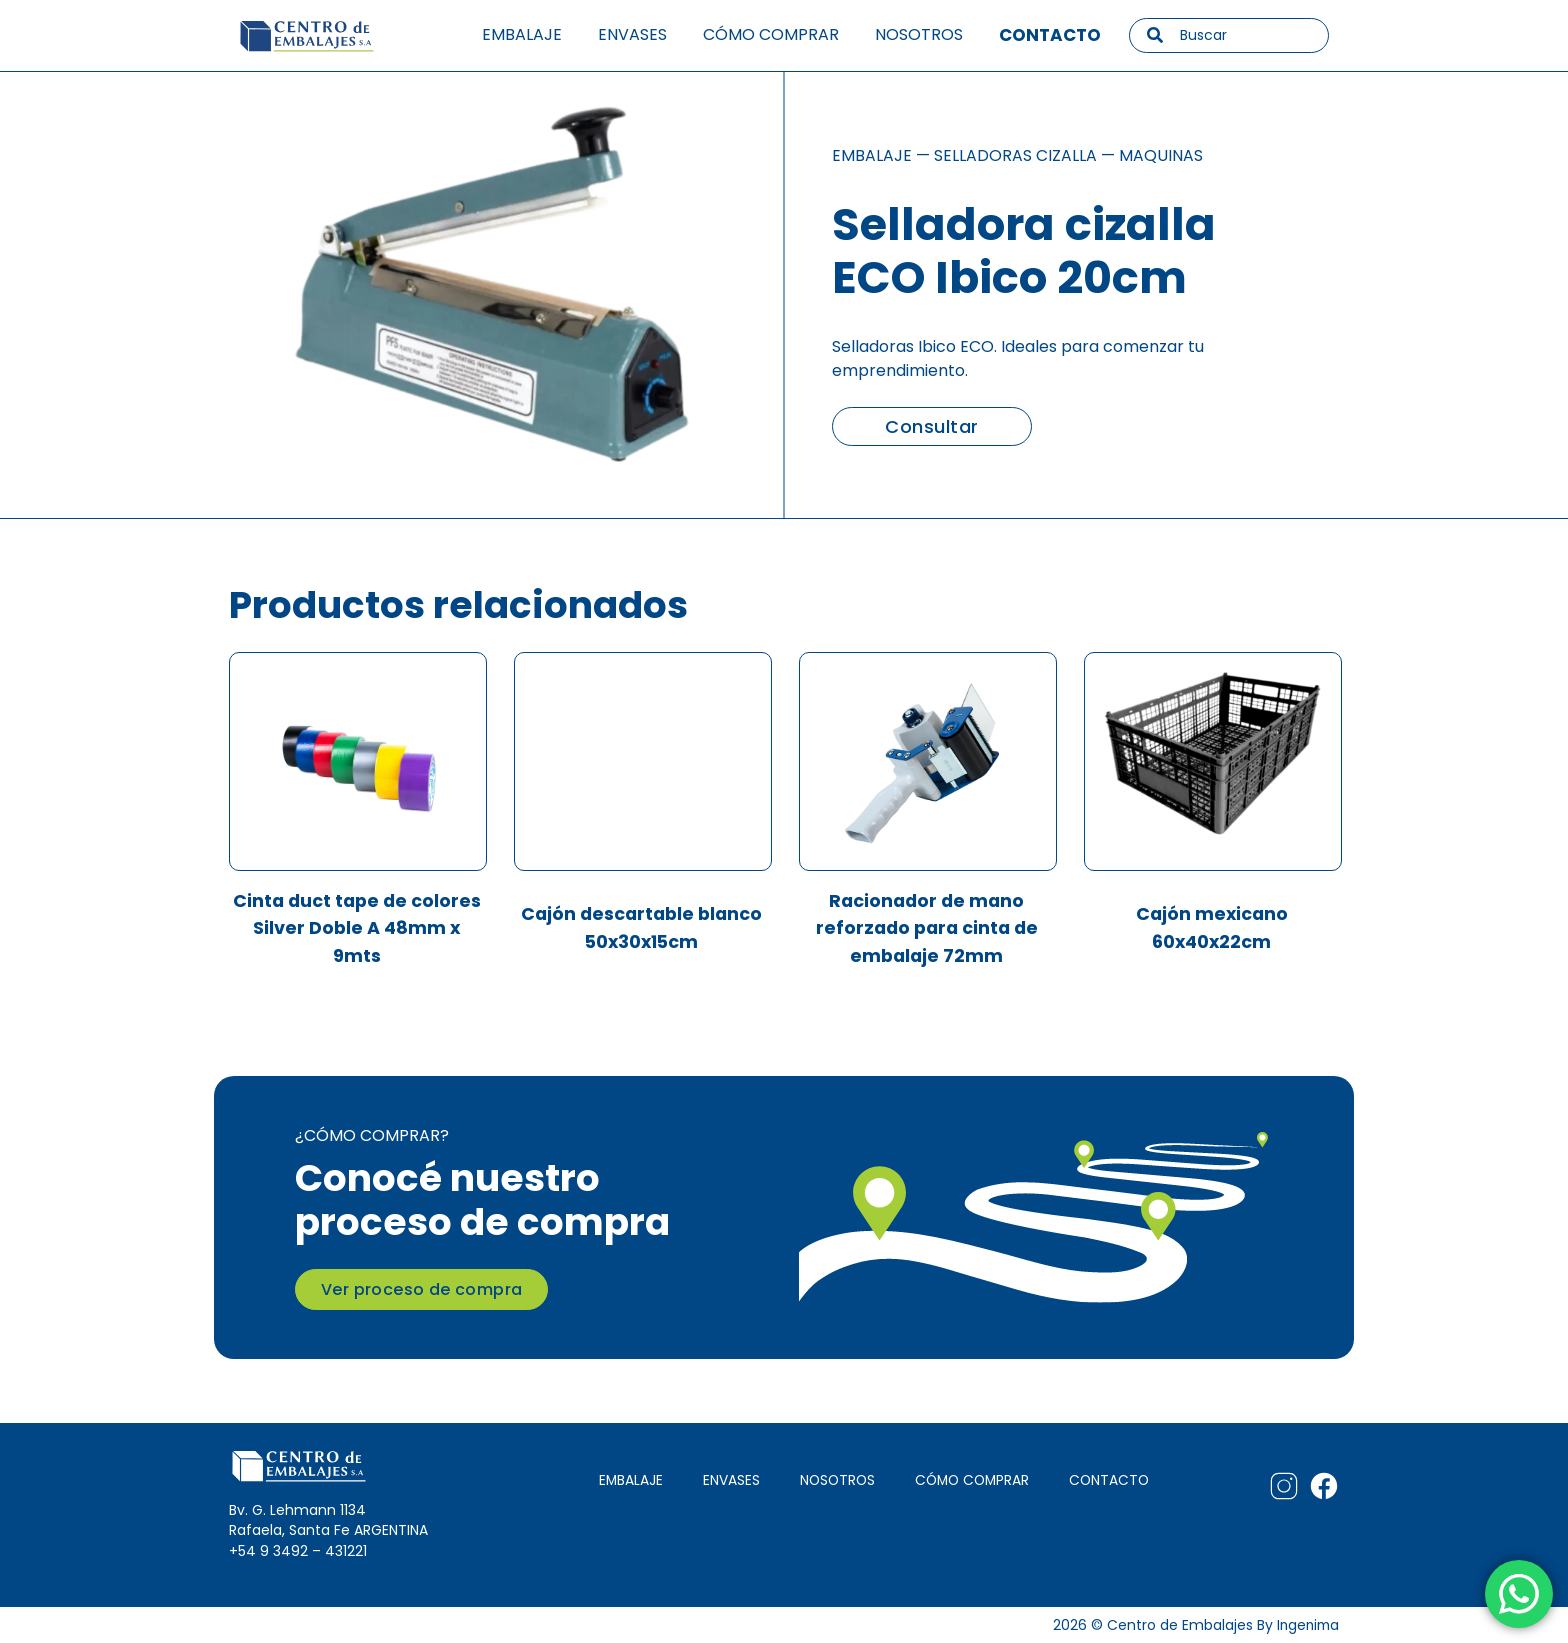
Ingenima (1306, 1624)
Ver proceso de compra (421, 1288)
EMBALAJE (628, 1479)
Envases (632, 34)
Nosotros (919, 34)
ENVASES (729, 1479)
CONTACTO (1109, 1479)
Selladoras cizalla (1015, 155)
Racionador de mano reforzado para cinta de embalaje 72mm (926, 929)
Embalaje (522, 34)
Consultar (931, 426)
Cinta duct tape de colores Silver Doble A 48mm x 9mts (356, 929)
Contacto (1050, 35)
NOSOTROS (835, 1479)
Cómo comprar (771, 34)
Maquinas (1161, 155)
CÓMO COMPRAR (971, 1479)
